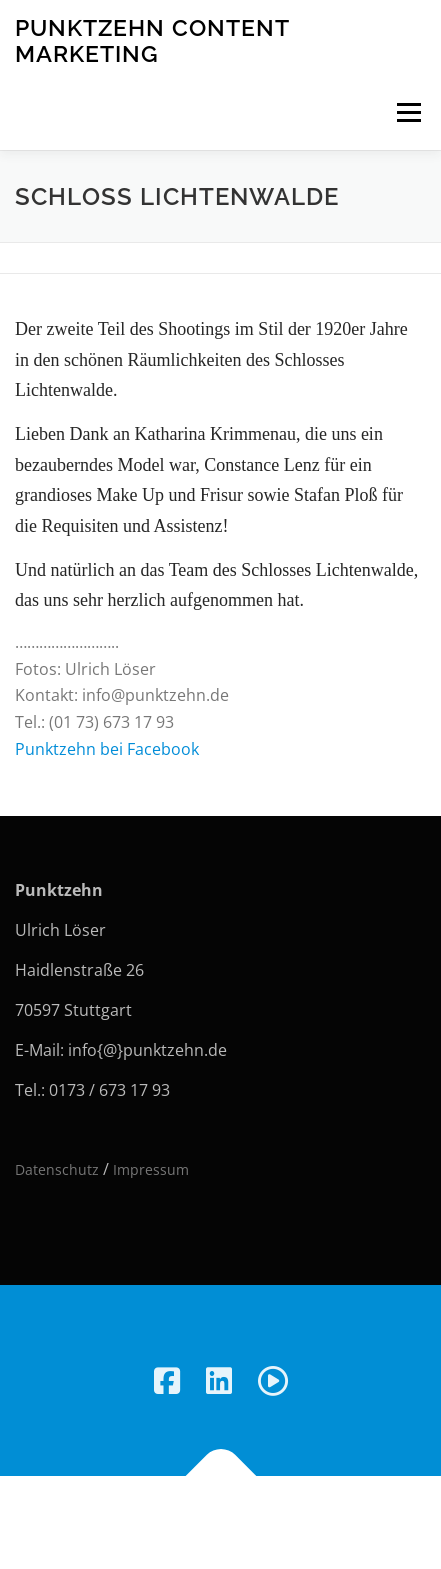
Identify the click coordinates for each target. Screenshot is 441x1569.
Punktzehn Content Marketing (152, 40)
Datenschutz (57, 1169)
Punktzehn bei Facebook (107, 749)
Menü (408, 112)
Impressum (151, 1169)
